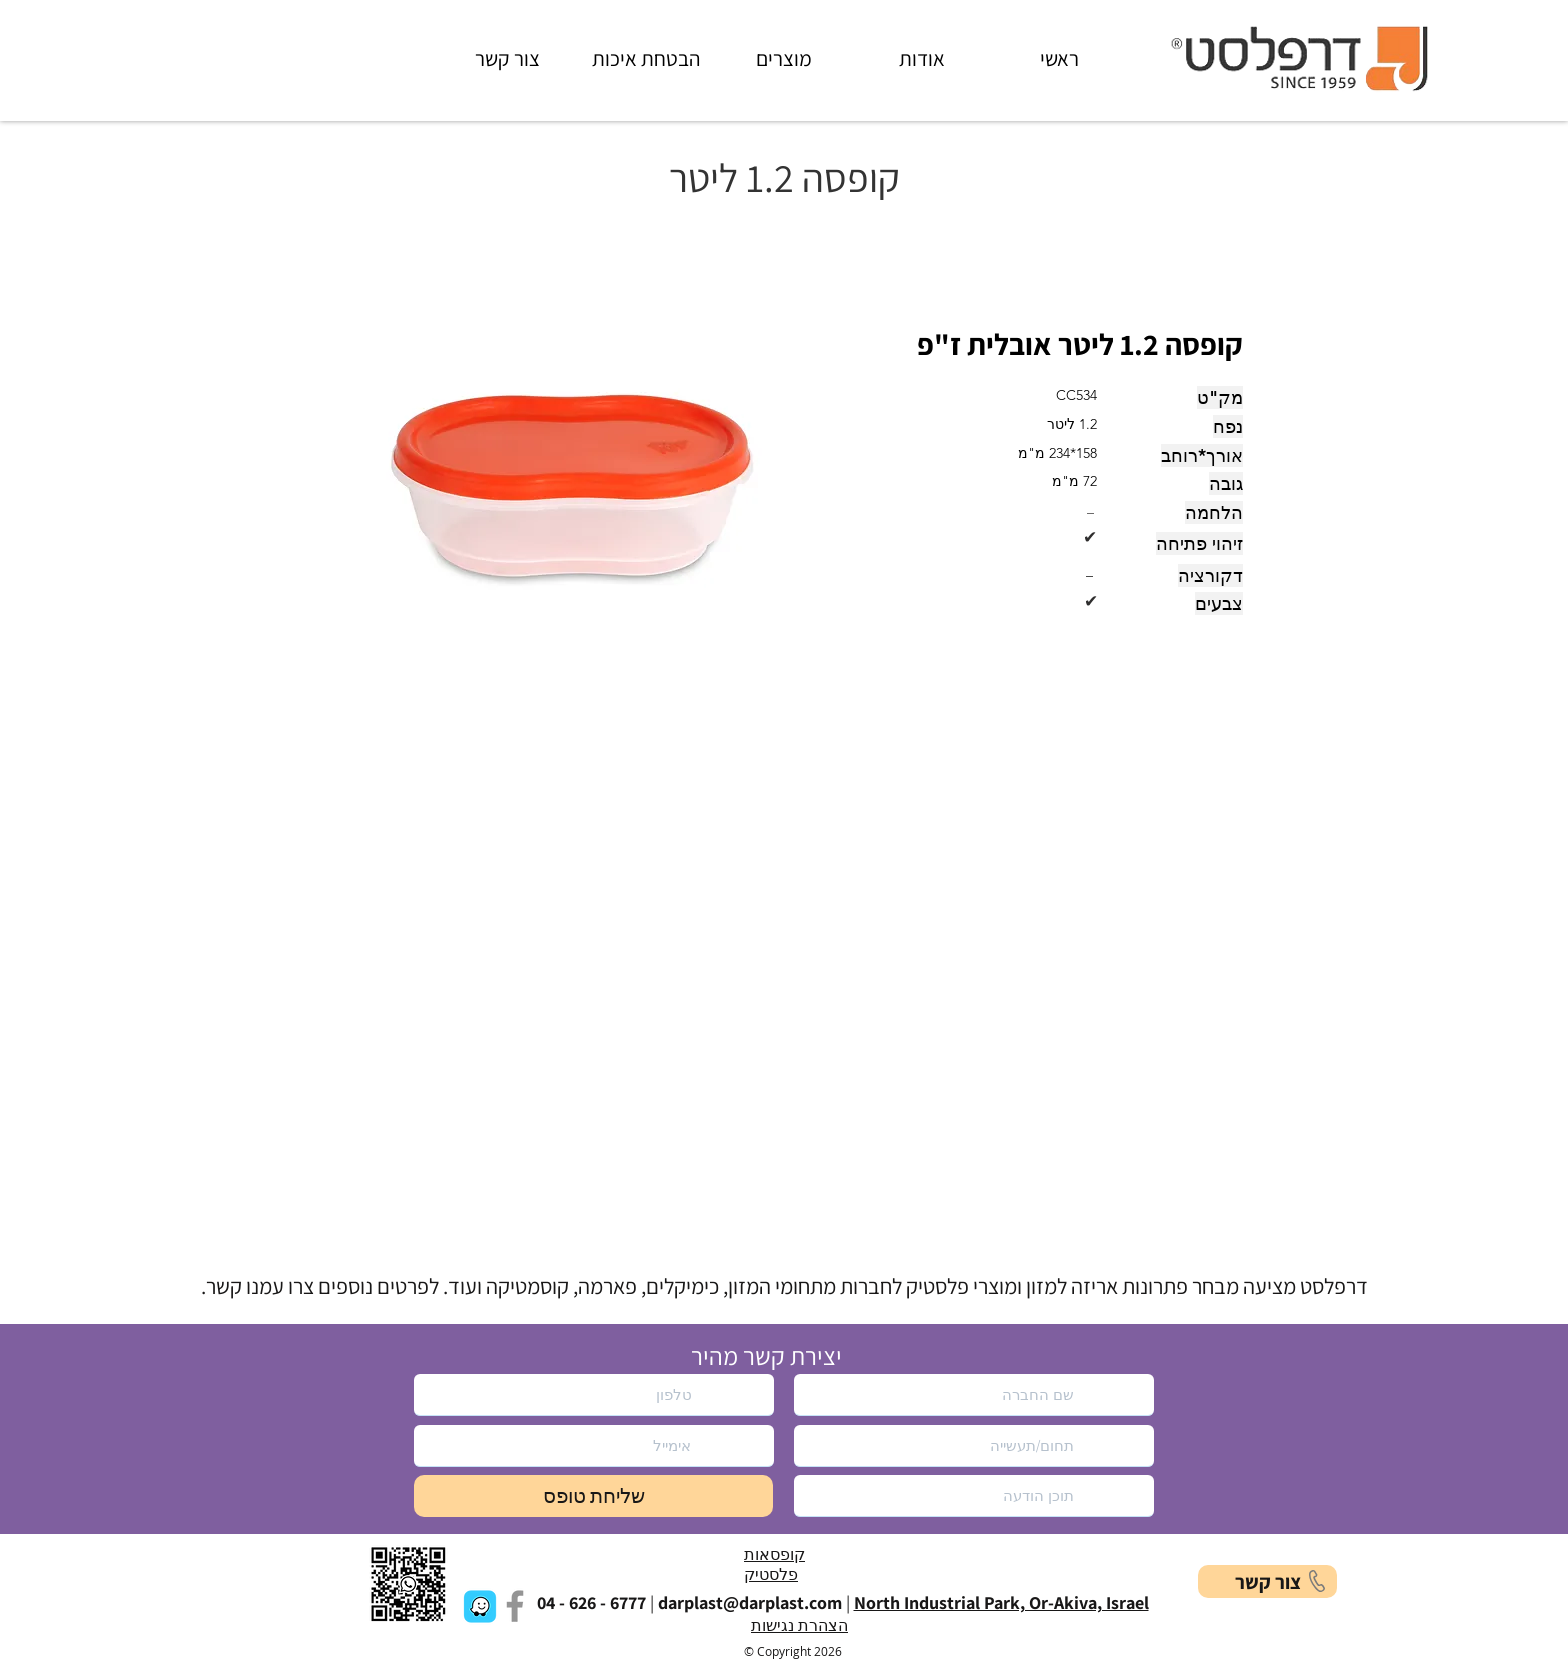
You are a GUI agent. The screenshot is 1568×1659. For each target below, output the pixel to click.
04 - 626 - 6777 (591, 1602)
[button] (578, 480)
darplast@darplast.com (750, 1602)
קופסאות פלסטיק (774, 1565)
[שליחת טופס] (593, 1496)
